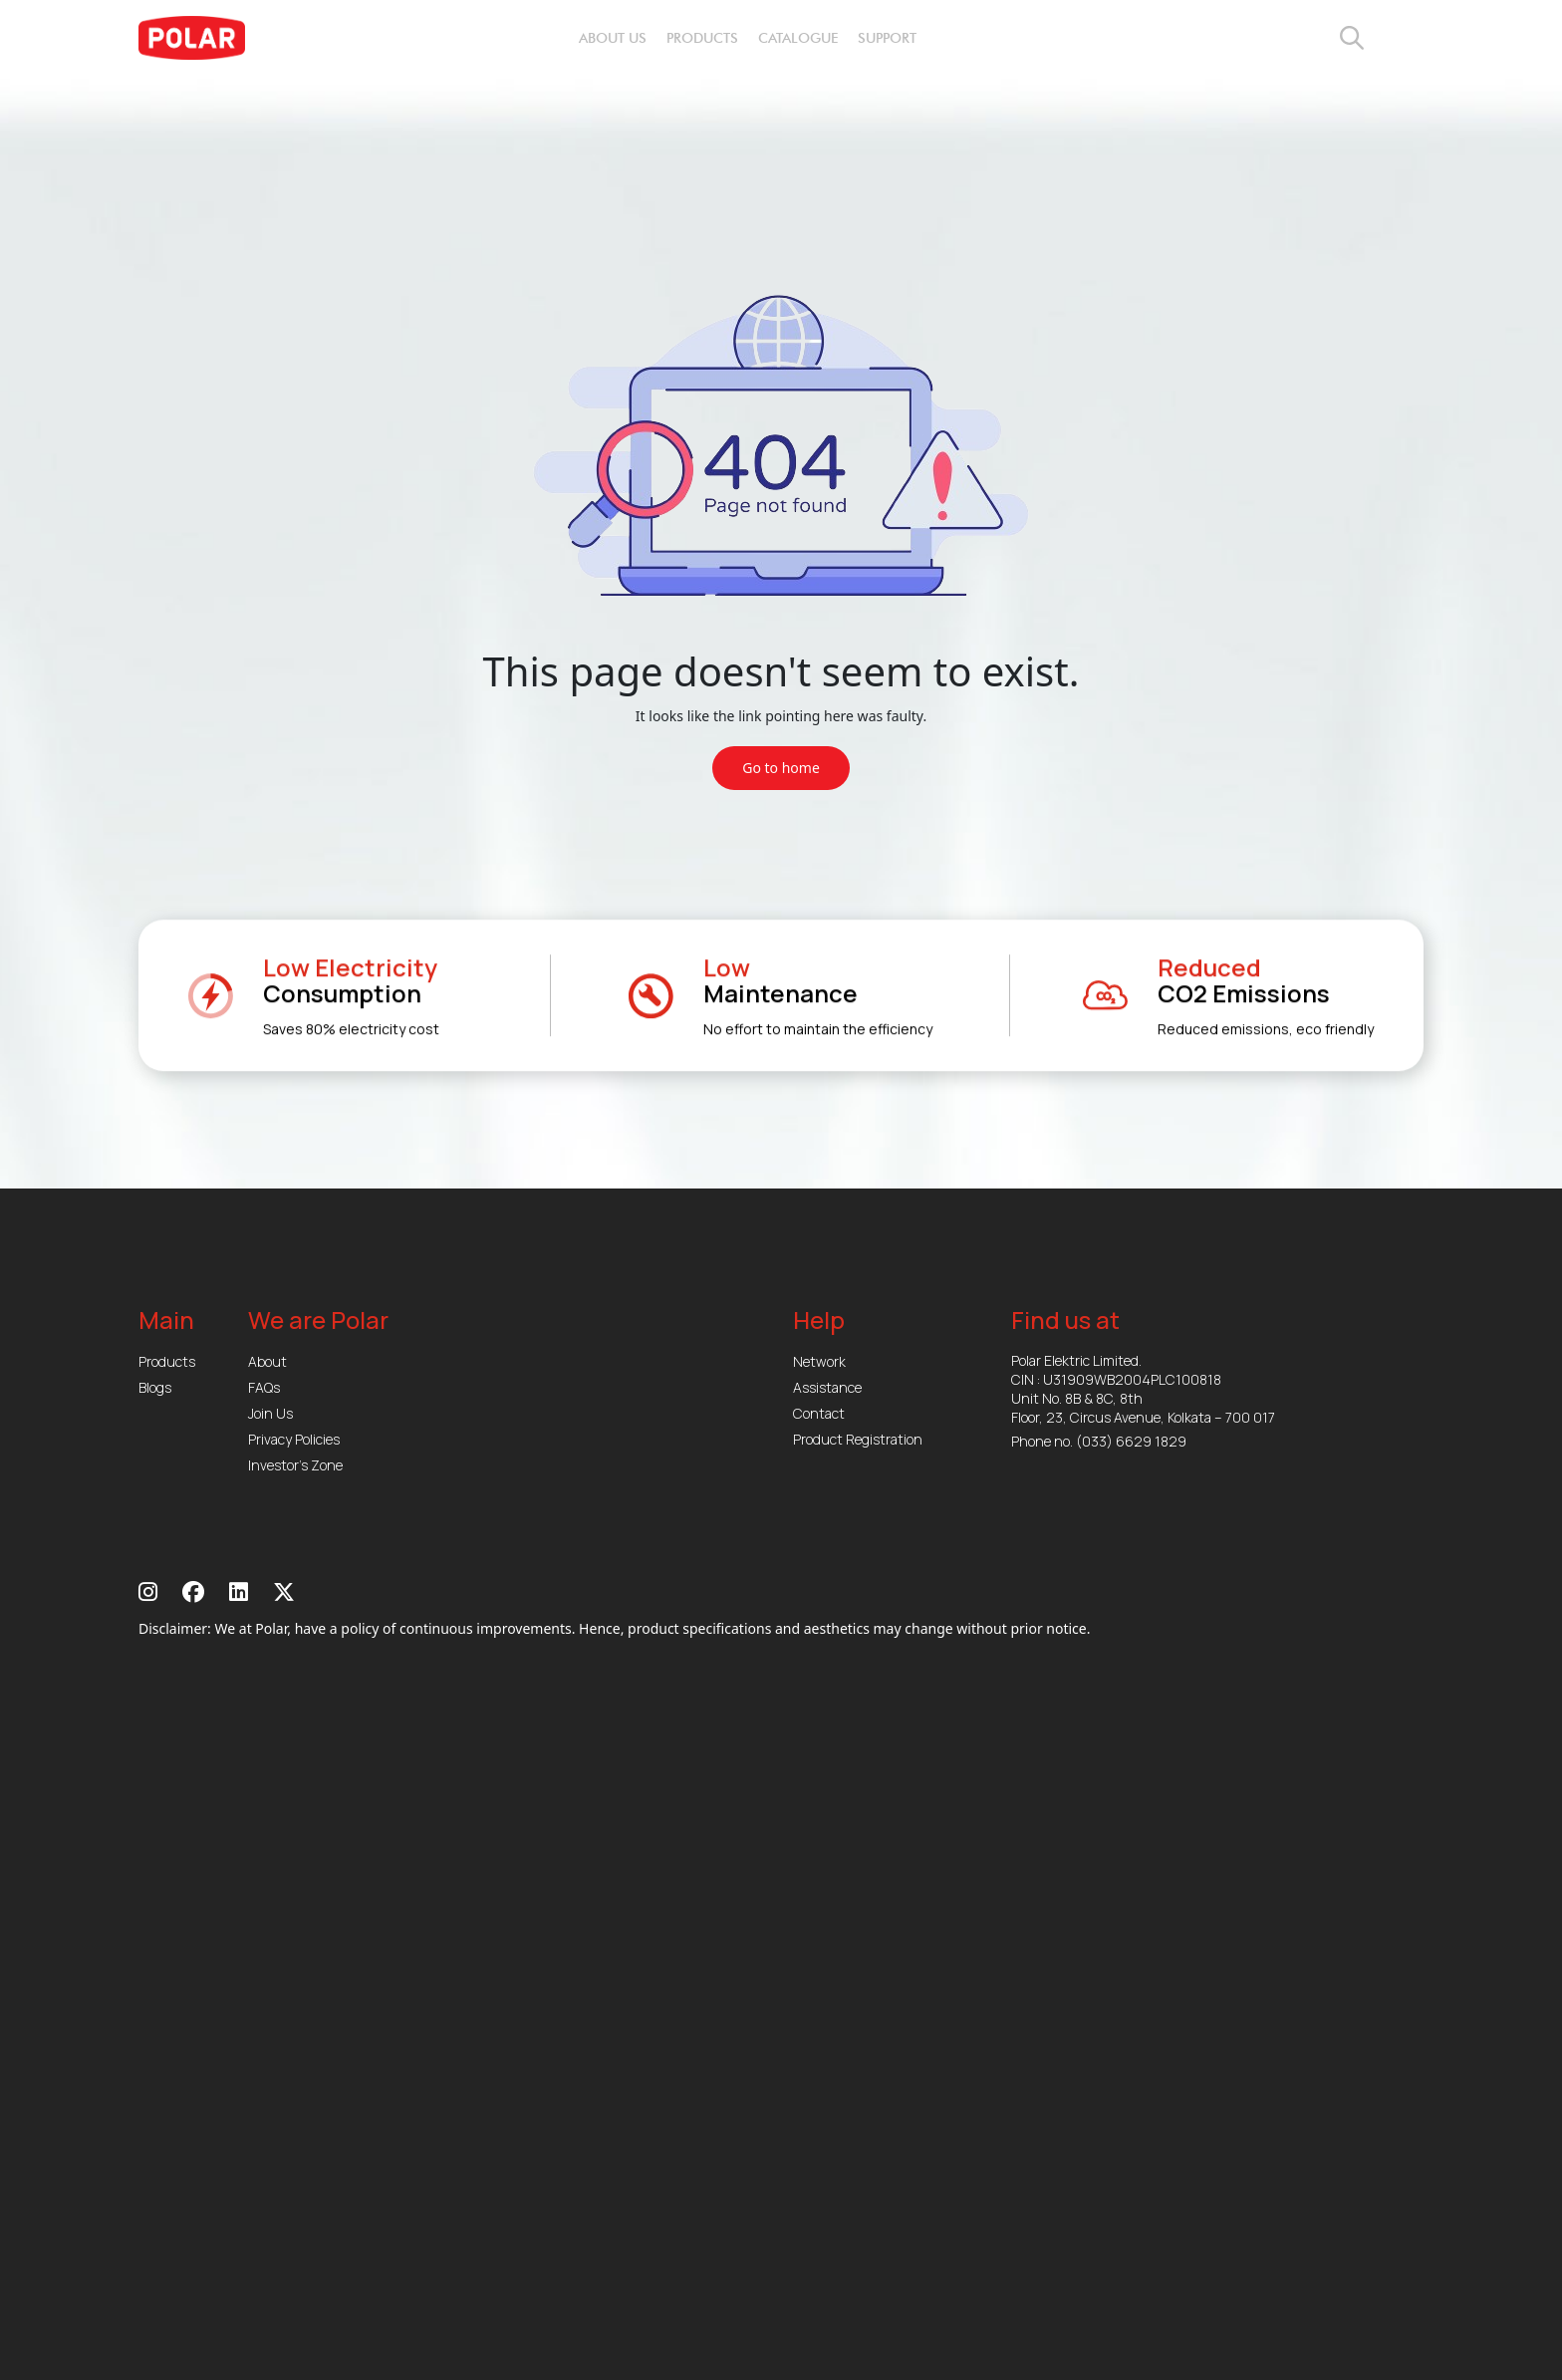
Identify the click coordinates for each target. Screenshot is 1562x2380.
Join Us (270, 1413)
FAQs (264, 1387)
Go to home (781, 767)
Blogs (154, 1387)
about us (613, 38)
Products (166, 1361)
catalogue (798, 38)
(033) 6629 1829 (1131, 1441)
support (887, 38)
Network (819, 1361)
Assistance (827, 1387)
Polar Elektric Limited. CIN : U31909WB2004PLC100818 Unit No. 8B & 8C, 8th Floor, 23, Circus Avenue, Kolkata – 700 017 (1143, 1389)
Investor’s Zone (295, 1464)
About (267, 1361)
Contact (819, 1413)
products (702, 38)
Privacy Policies (294, 1439)
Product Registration (857, 1439)
